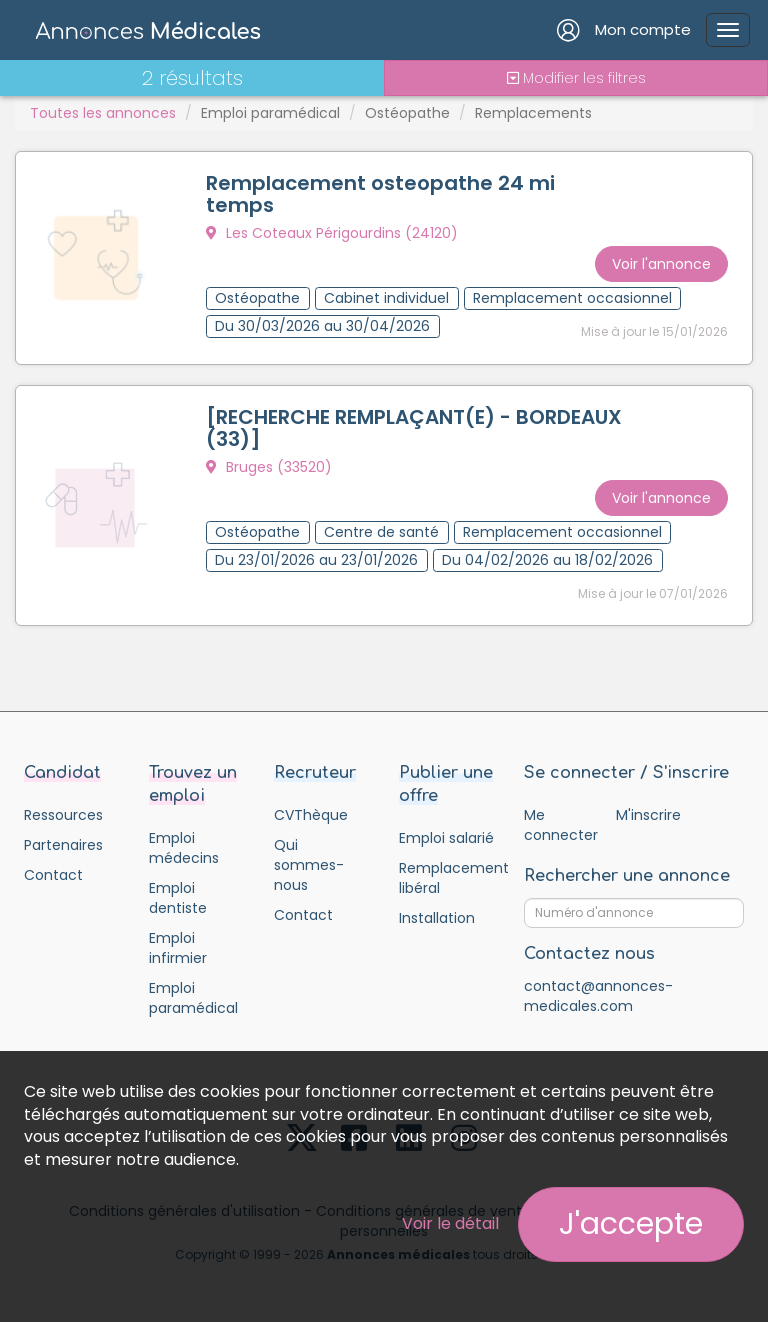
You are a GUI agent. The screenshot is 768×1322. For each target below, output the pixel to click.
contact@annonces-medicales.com (598, 996)
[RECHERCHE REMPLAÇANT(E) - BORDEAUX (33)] (414, 428)
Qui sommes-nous (309, 865)
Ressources (63, 815)
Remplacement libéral (446, 878)
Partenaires (63, 845)
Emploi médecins (184, 848)
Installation (437, 918)
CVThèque (311, 815)
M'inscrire (648, 815)
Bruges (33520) (269, 467)
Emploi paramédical (270, 113)
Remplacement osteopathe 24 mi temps (380, 194)
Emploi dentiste (178, 898)
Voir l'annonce (661, 264)
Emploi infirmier (178, 948)
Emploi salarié (446, 838)
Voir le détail (450, 1223)
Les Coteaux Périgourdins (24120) (332, 233)
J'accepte (631, 1224)
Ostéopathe (407, 113)
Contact (53, 875)
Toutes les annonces (103, 113)
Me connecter (560, 825)
